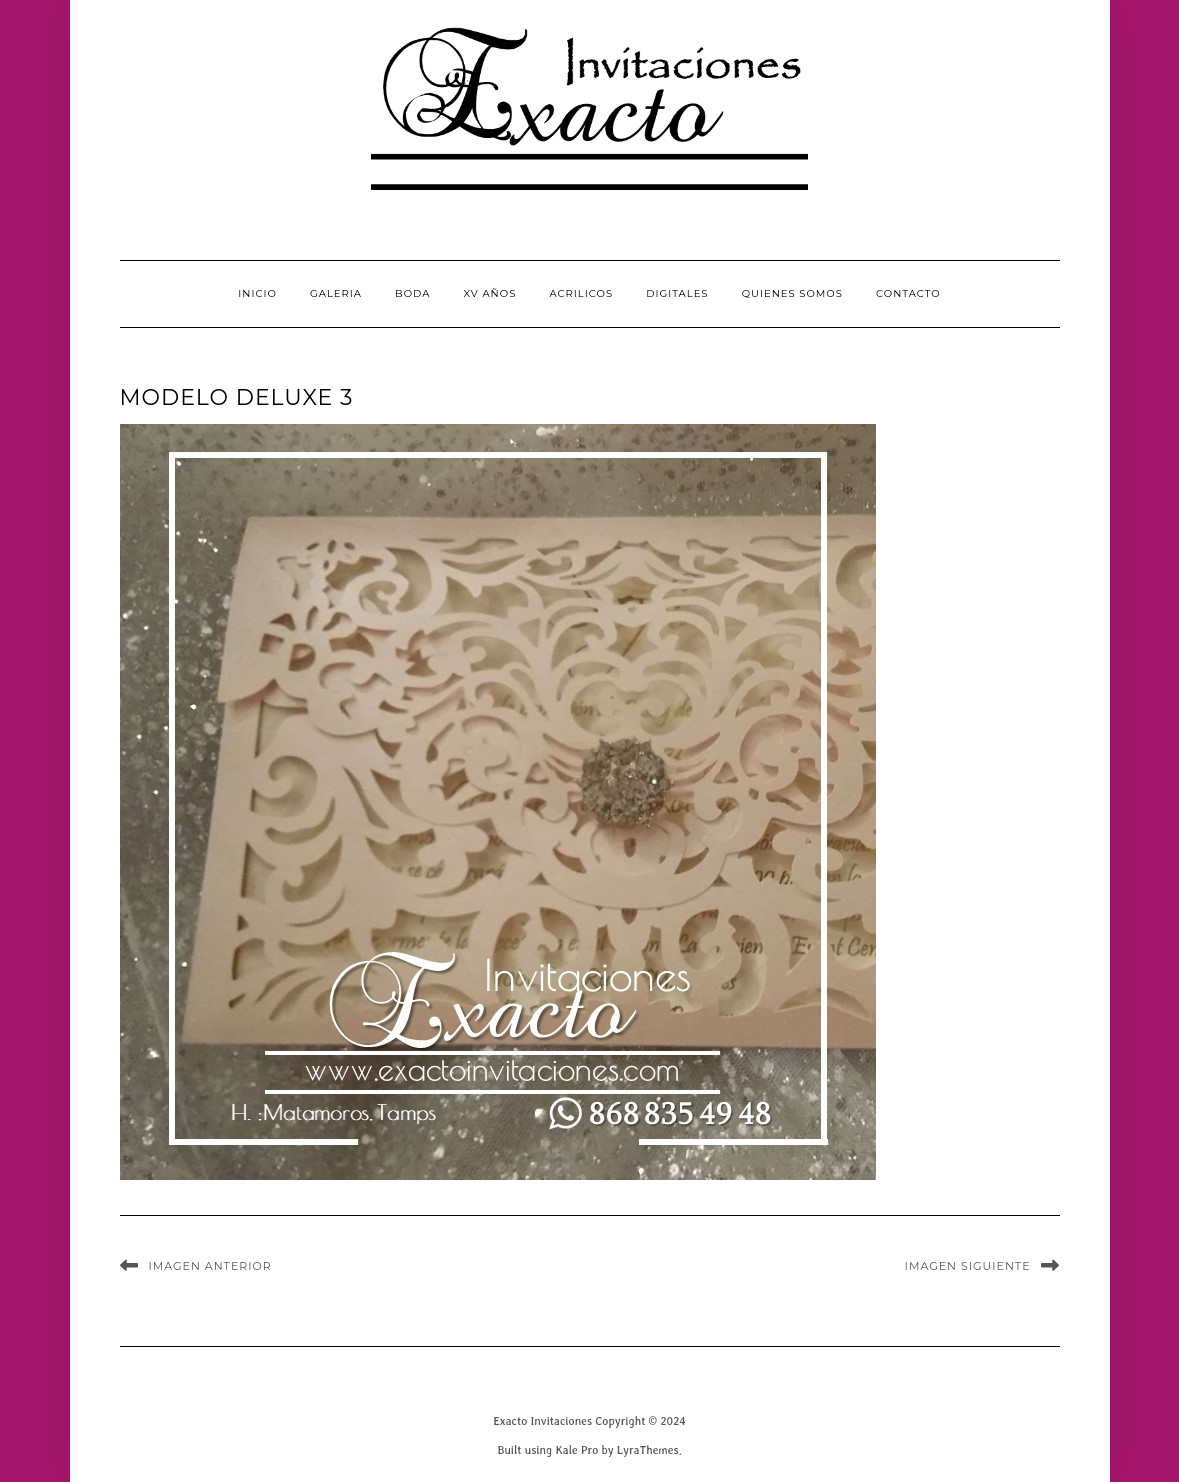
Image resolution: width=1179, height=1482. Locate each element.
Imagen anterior (210, 1266)
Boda (412, 293)
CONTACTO (908, 293)
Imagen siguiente (968, 1266)
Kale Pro (576, 1449)
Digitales (677, 293)
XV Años (490, 293)
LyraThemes (648, 1449)
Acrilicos (581, 293)
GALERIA (336, 293)
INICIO (257, 293)
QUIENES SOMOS (792, 293)
